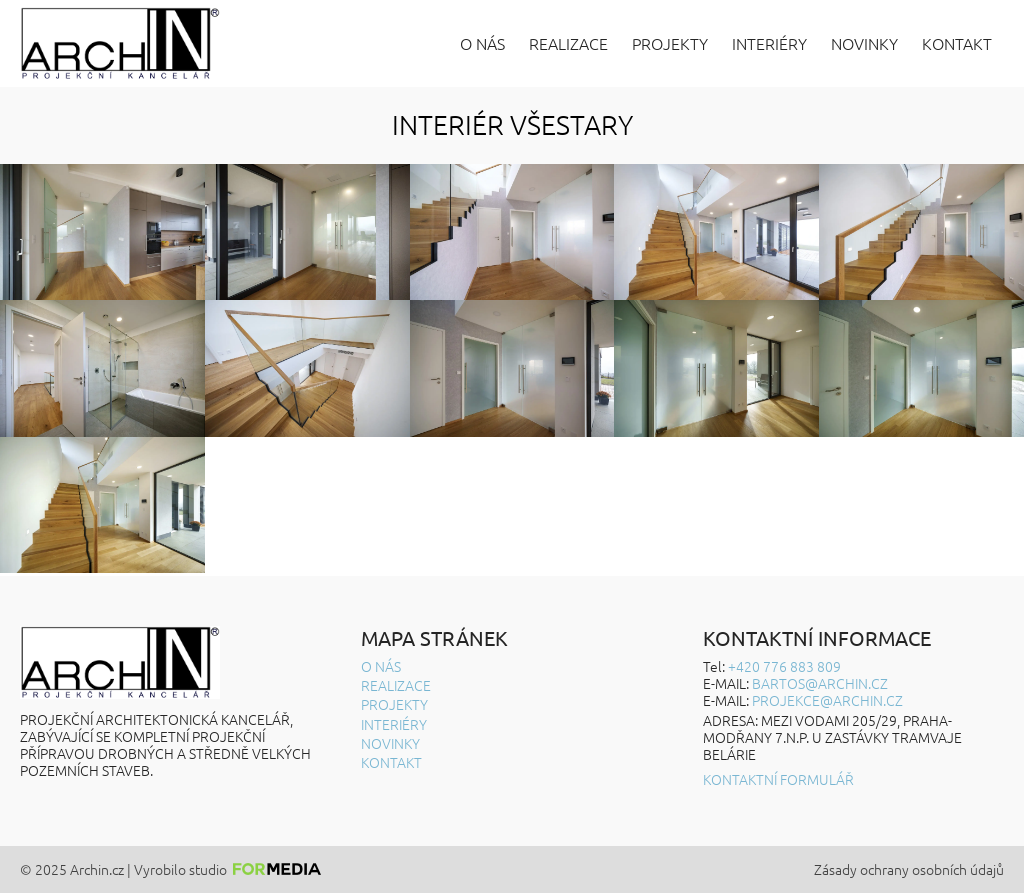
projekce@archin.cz (827, 700)
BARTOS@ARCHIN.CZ (820, 683)
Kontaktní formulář (778, 779)
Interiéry (769, 43)
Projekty (670, 43)
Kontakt (957, 43)
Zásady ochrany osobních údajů (909, 869)
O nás (482, 43)
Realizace (568, 43)
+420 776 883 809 (784, 666)
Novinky (864, 43)
